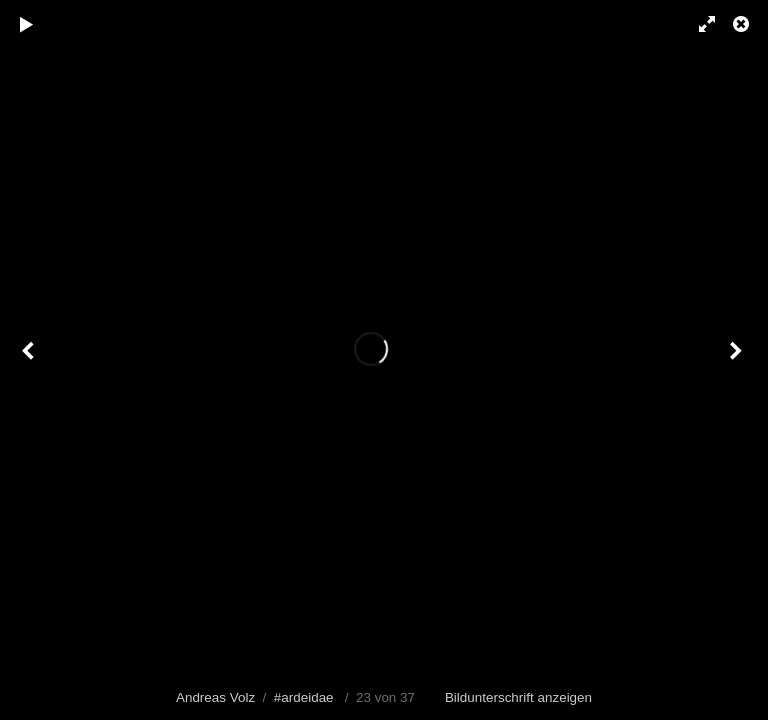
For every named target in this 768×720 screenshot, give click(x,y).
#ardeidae (304, 697)
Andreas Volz (215, 697)
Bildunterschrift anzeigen (518, 697)
